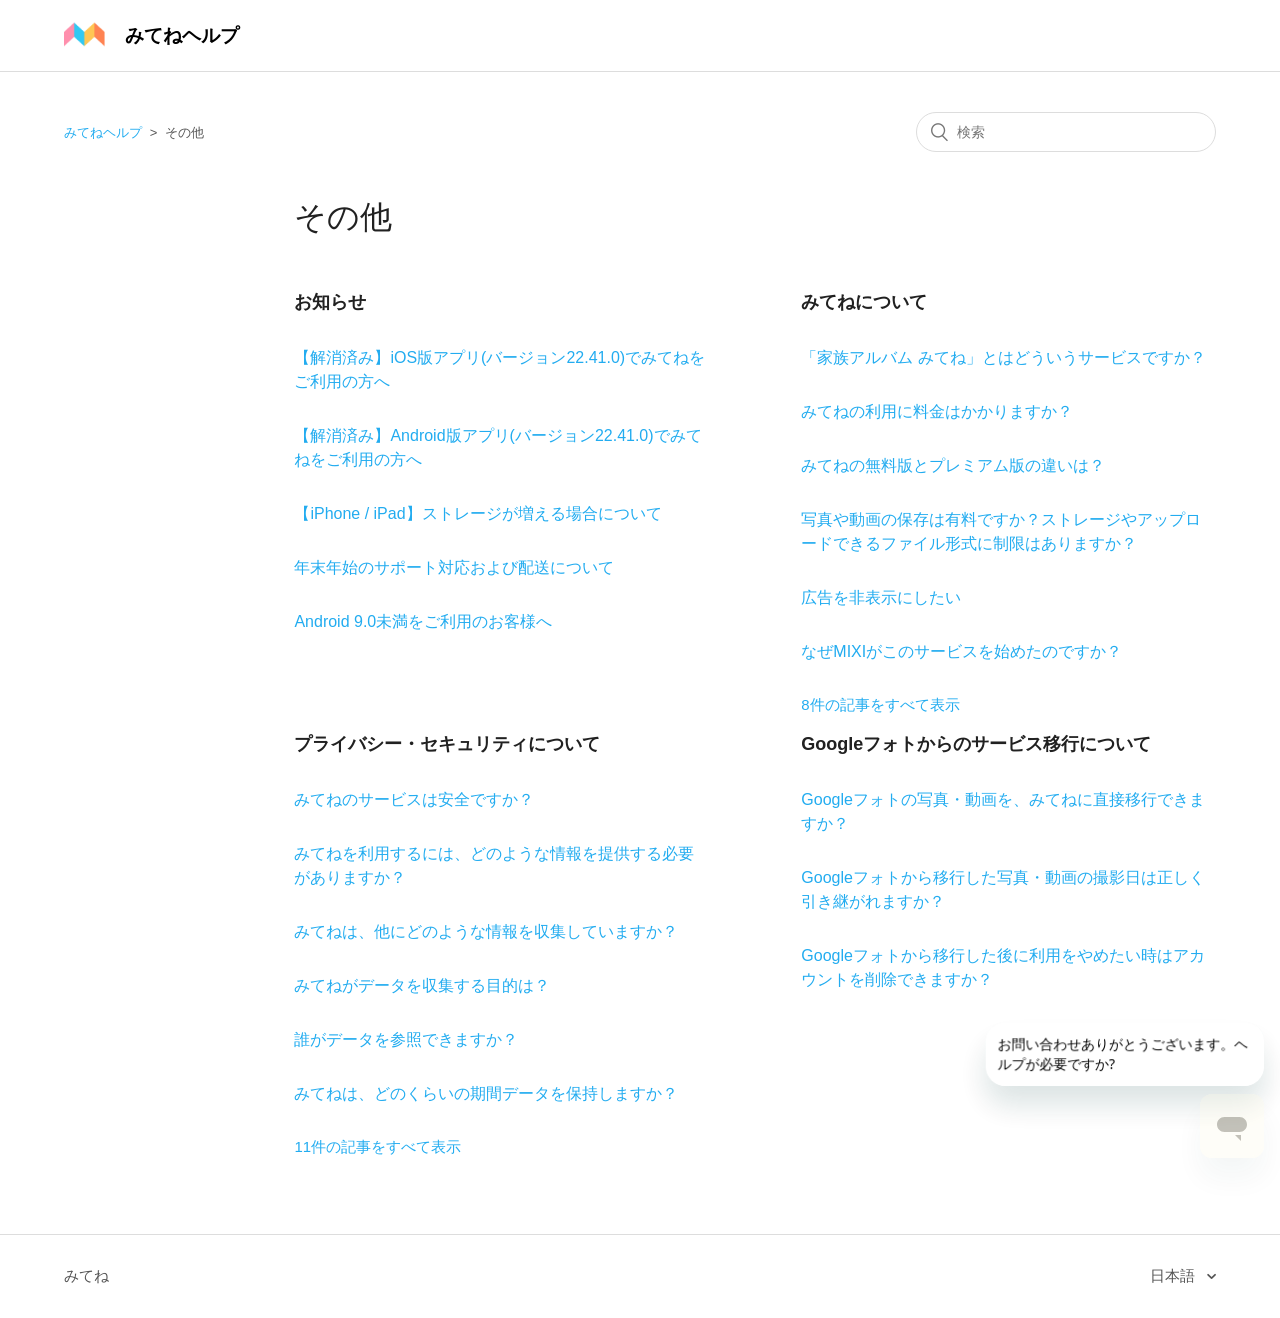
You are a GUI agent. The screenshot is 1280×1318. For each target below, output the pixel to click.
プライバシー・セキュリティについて (447, 744)
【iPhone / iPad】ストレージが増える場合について (477, 513)
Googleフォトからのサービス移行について (976, 744)
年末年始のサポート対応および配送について (454, 567)
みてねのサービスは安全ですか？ (414, 799)
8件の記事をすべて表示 (880, 704)
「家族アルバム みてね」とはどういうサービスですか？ (1003, 357)
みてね (86, 1275)
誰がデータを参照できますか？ (406, 1039)
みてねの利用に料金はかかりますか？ (937, 411)
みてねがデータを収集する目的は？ (422, 985)
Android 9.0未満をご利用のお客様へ (423, 621)
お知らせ (330, 302)
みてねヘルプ (103, 132)
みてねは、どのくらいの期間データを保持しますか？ (486, 1093)
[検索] (1066, 132)
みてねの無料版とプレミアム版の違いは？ (953, 465)
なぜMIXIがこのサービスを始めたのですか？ (961, 651)
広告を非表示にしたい (881, 597)
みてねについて (864, 302)
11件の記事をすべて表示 (377, 1146)
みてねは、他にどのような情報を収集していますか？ (486, 931)
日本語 (1174, 1275)
